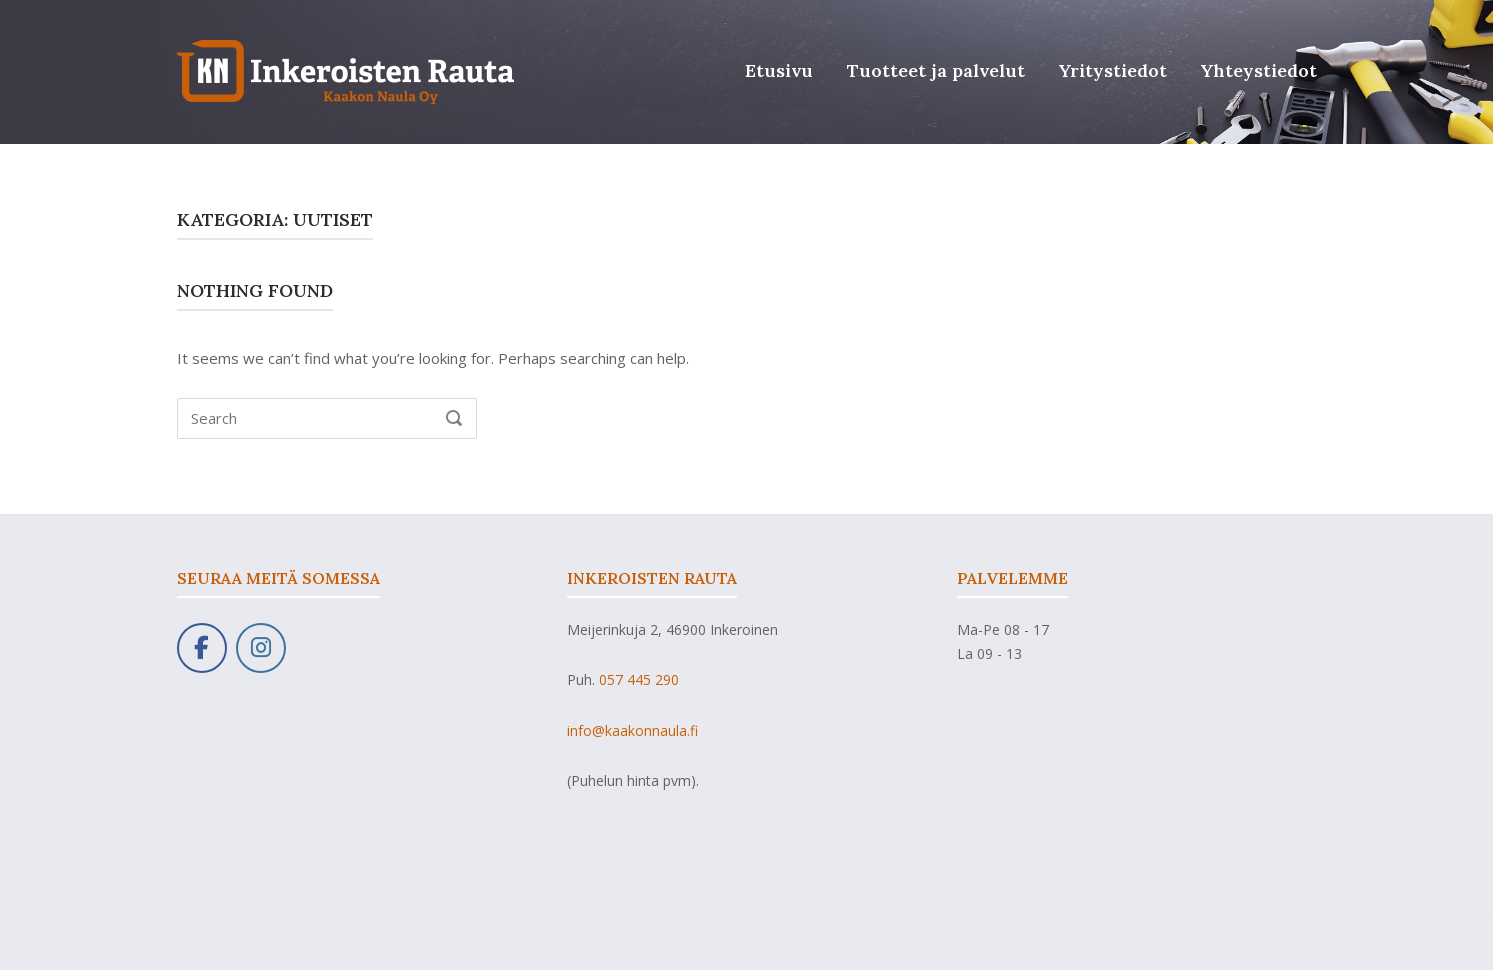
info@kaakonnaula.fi (632, 730)
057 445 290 (639, 679)
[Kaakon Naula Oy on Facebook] (202, 648)
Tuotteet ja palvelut (936, 70)
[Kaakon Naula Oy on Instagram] (261, 648)
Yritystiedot (1113, 70)
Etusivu (779, 70)
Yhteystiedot (1259, 70)
